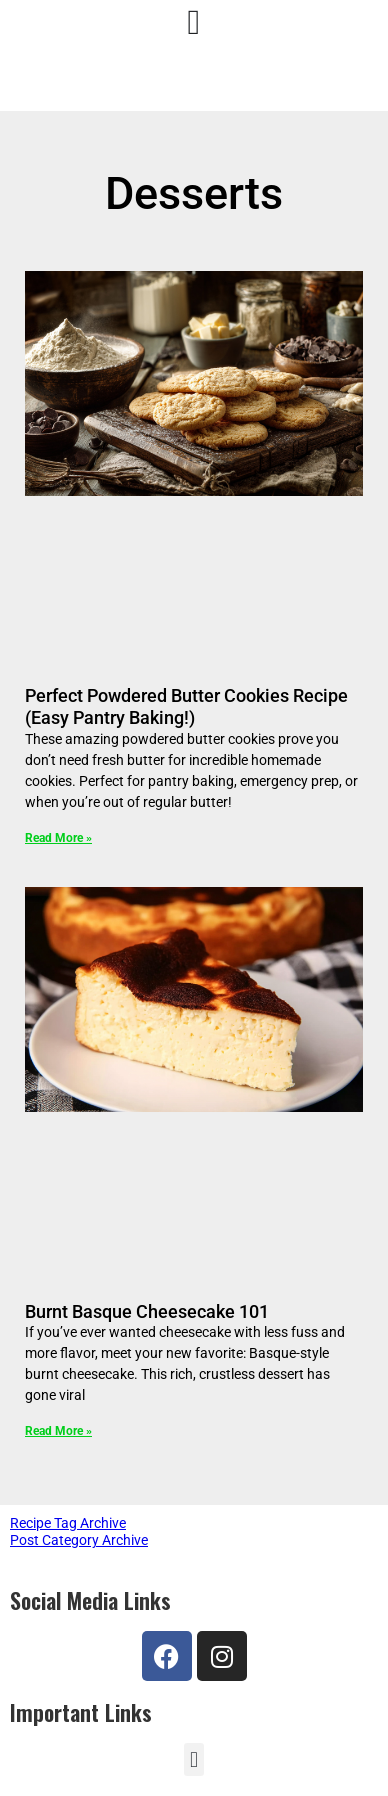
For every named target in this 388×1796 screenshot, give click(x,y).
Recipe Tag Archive (68, 1523)
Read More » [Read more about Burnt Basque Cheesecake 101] (58, 1431)
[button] (193, 1759)
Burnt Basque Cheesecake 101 (147, 1311)
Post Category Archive (79, 1540)
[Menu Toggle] (194, 22)
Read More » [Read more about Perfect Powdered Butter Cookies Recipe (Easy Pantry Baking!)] (58, 838)
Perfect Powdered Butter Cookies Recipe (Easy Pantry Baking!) (186, 706)
